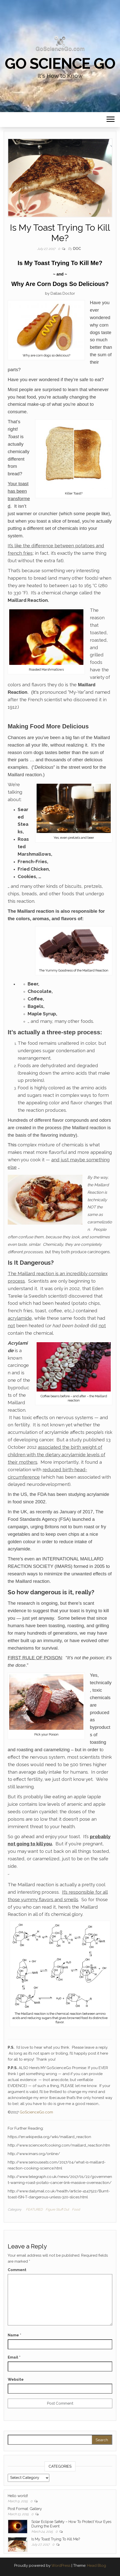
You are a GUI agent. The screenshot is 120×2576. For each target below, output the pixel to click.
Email (14, 2357)
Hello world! (18, 2496)
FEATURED (34, 2209)
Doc (77, 249)
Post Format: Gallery (25, 2508)
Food (76, 2209)
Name (14, 2335)
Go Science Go (60, 63)
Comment (17, 2270)
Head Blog (96, 2565)
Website (16, 2379)
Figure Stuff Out (57, 2209)
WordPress (60, 2565)
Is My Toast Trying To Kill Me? (55, 2539)
